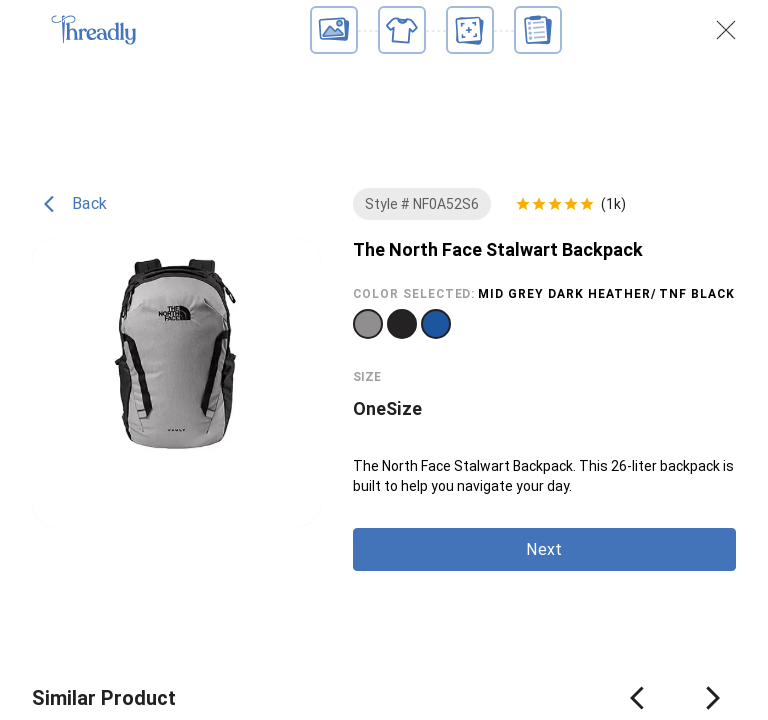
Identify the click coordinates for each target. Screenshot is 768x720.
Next (544, 549)
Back (75, 204)
